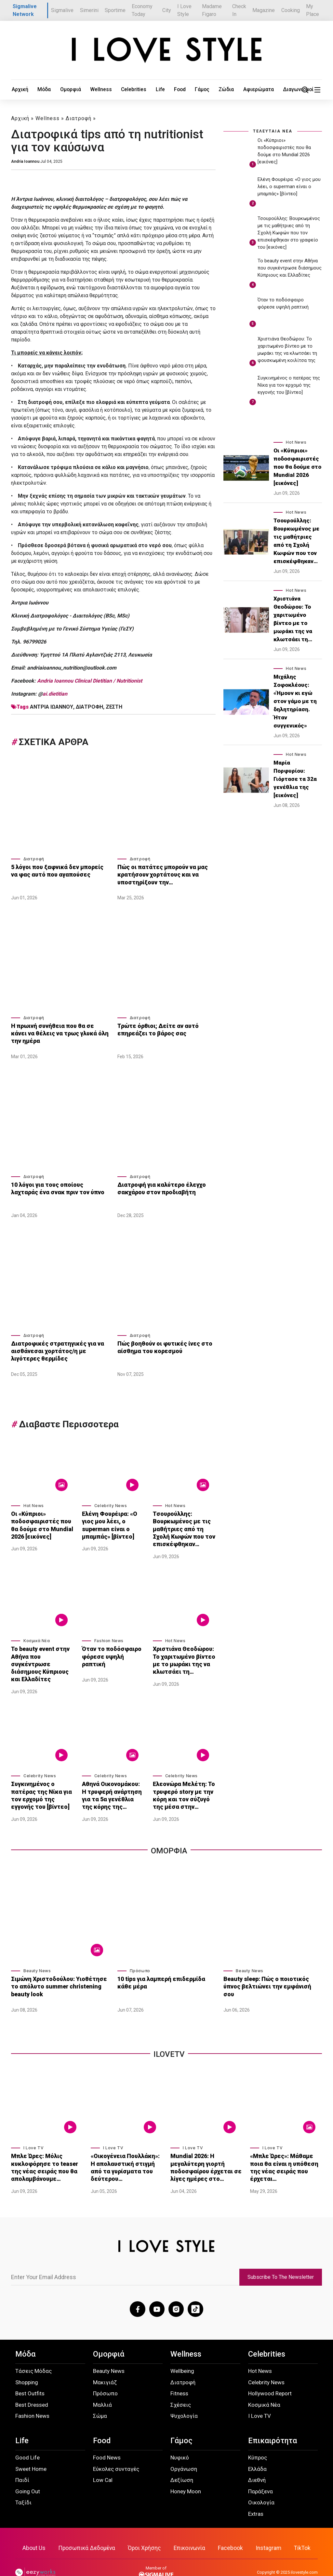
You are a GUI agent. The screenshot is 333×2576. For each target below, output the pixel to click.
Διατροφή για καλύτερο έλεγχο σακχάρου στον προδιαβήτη (157, 1186)
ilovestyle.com (304, 2553)
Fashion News (109, 1634)
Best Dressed (31, 2386)
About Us (37, 2529)
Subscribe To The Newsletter (280, 2259)
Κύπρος (257, 2438)
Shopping (26, 2363)
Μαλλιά (102, 2386)
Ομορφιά (59, 89)
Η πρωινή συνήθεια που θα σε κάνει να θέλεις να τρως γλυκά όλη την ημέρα (57, 1032)
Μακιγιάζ (105, 2363)
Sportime (115, 10)
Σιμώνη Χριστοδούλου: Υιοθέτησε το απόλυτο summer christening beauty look (58, 1971)
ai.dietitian (55, 694)
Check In (239, 10)
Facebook (229, 2529)
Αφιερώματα (214, 89)
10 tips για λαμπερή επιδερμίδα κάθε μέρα (165, 1967)
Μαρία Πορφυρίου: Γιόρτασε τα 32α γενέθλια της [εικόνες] (295, 779)
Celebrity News (110, 1504)
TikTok (299, 2529)
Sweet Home (31, 2450)
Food (148, 89)
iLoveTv (169, 2039)
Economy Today (142, 10)
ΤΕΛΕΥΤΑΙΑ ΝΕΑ (272, 131)
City (166, 10)
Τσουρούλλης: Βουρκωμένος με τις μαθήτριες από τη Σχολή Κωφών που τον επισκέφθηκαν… (184, 1525)
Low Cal (103, 2461)
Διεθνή (257, 2461)
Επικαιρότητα (272, 2421)
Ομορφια (169, 1836)
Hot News (33, 1504)
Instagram (266, 2529)
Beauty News (37, 1956)
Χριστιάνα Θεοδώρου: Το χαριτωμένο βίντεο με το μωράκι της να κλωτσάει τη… (181, 1652)
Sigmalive (62, 10)
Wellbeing (182, 2352)
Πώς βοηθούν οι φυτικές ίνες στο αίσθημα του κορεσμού (160, 1344)
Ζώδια (187, 89)
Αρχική (17, 89)
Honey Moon (185, 2472)
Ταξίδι (23, 2483)
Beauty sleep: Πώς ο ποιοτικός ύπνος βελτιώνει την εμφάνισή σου (271, 1967)
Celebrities (111, 89)
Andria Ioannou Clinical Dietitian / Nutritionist (89, 681)
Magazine (263, 10)
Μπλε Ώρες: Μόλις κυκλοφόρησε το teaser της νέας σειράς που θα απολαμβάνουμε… (47, 2151)
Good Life (27, 2438)
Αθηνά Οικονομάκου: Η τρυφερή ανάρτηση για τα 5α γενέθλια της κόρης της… (111, 1783)
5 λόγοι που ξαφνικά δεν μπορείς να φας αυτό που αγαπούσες (57, 870)
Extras (255, 2495)
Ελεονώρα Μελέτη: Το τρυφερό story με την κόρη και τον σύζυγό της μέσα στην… (184, 1783)
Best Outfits (30, 2375)
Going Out (27, 2472)
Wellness (84, 89)
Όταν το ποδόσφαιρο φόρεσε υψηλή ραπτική (112, 1645)
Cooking (290, 10)
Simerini (89, 10)
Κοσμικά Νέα (36, 1634)
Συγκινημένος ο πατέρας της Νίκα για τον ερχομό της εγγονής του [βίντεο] (41, 1783)
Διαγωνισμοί (248, 89)
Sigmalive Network (25, 10)
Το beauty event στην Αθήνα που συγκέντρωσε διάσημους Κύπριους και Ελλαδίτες (42, 1655)
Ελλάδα (257, 2450)
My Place (312, 10)
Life (133, 89)
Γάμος (167, 89)
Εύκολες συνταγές (116, 2450)
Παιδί (22, 2461)
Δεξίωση (181, 2461)
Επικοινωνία (189, 2529)
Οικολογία (261, 2483)
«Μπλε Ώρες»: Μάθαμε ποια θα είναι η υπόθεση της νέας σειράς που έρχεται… (286, 2148)
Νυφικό (179, 2438)
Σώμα (100, 2397)
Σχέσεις (180, 2386)
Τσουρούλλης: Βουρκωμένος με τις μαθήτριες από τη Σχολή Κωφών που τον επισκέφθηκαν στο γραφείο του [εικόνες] (289, 233)
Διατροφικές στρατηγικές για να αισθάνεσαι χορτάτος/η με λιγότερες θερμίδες (59, 1348)
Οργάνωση (183, 2450)
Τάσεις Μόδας (33, 2352)
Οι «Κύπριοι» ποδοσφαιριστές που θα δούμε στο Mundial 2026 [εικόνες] (39, 1521)
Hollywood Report (270, 2375)
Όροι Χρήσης (145, 2529)
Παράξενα (260, 2472)
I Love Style (184, 10)
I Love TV (33, 2133)
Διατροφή (78, 118)
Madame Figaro (212, 10)
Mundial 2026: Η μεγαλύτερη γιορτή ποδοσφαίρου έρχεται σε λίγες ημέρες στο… (206, 2151)
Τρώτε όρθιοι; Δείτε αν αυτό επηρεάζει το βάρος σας (154, 1028)
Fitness (179, 2375)
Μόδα (37, 89)
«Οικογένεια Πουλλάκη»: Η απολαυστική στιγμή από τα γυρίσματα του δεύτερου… (126, 2148)
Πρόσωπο (140, 1956)
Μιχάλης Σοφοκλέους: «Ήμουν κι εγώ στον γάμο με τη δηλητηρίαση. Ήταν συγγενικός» (295, 701)
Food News (107, 2438)
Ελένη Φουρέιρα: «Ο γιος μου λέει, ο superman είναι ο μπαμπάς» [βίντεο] (107, 1521)
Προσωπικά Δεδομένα (89, 2529)
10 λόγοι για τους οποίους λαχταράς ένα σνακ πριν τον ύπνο (57, 1186)
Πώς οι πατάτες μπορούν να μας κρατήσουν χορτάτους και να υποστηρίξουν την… (158, 873)
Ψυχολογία (184, 2397)
